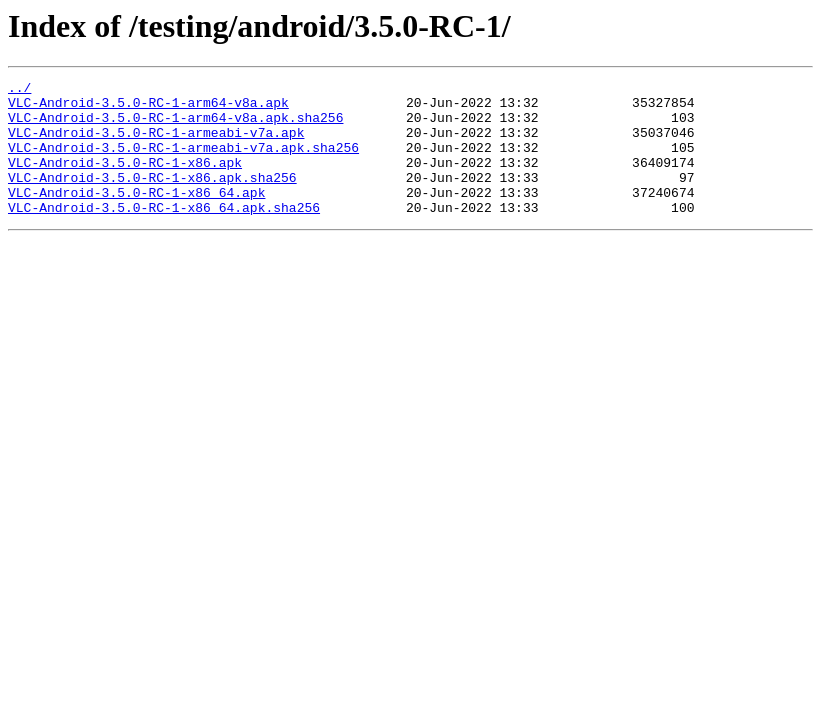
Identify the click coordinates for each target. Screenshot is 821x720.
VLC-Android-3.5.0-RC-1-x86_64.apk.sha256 (164, 234)
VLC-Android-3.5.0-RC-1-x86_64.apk (136, 216)
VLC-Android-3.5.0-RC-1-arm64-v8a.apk (148, 108)
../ (19, 90)
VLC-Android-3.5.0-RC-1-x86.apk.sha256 (152, 198)
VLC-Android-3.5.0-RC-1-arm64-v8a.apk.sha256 (175, 126)
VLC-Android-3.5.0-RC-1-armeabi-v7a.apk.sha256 (183, 162)
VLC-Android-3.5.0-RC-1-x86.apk (125, 180)
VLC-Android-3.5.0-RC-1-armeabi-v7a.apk (156, 144)
